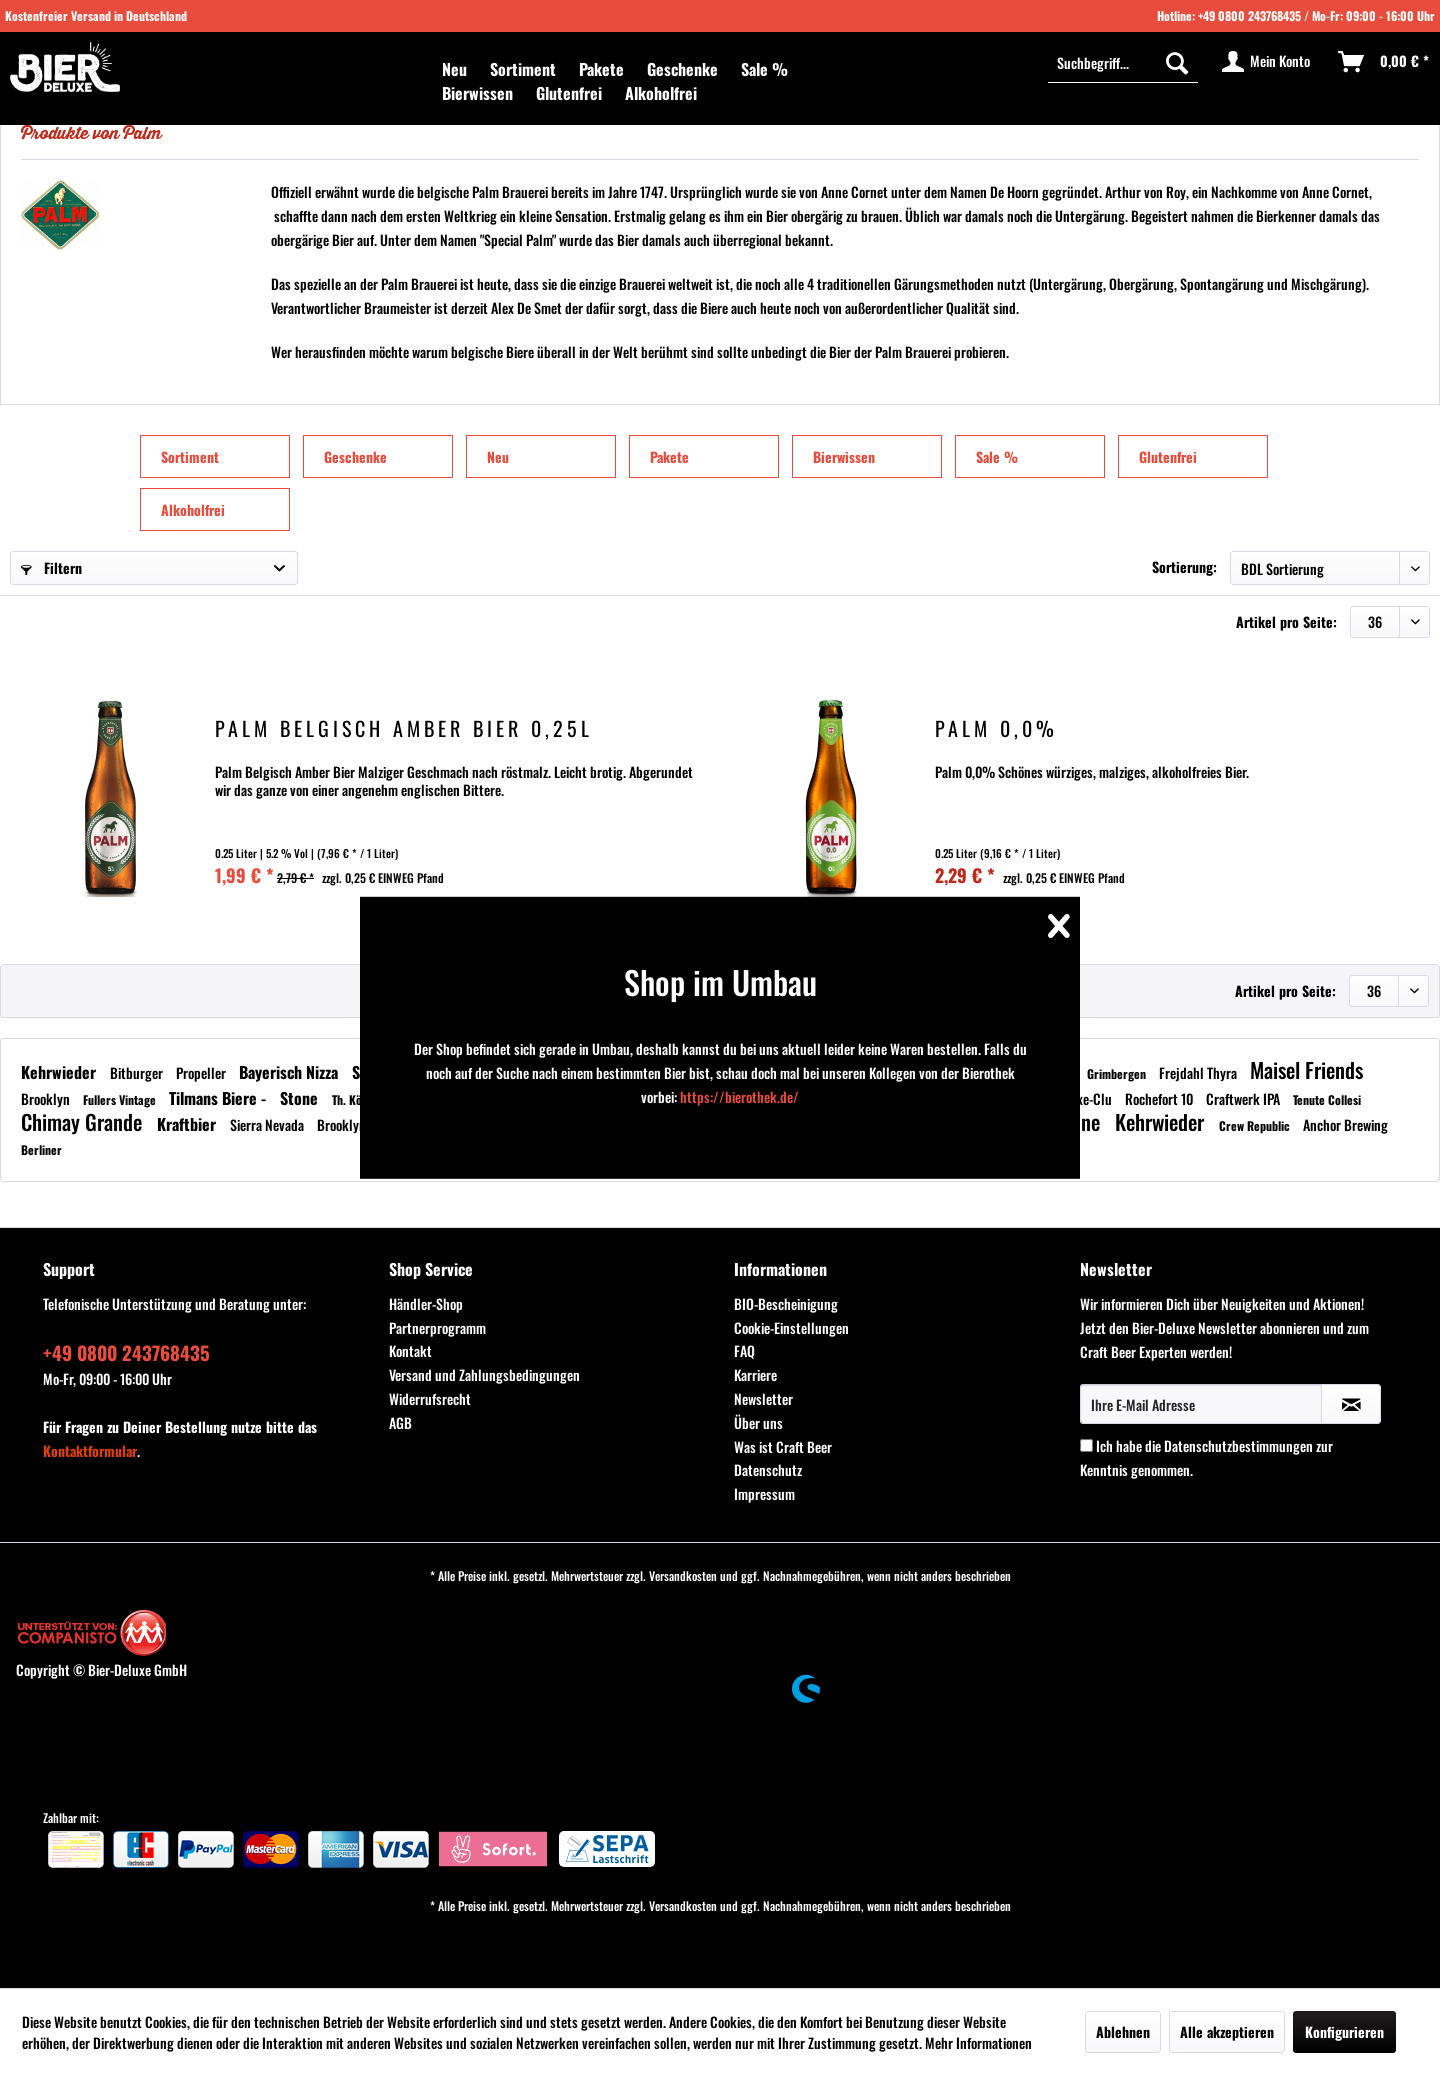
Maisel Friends (1306, 1069)
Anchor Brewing (1345, 1124)
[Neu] (454, 69)
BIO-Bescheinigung (786, 1303)
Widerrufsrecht (430, 1398)
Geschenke (355, 456)
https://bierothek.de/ (739, 1096)
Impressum (764, 1493)
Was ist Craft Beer (783, 1446)
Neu (498, 456)
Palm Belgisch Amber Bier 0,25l (404, 730)
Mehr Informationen (978, 2042)
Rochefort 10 (1160, 1098)
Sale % (997, 456)
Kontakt (410, 1350)
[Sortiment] (523, 69)
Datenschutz (768, 1469)
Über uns (758, 1422)
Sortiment (190, 456)
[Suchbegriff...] (1123, 62)
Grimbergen (1118, 1073)
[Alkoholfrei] (661, 93)
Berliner (41, 1149)
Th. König (356, 1099)
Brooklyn (47, 1098)
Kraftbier (188, 1124)
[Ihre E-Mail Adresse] (1201, 1404)
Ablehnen (1123, 2031)
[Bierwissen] (477, 93)
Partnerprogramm (437, 1327)
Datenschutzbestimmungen (1238, 1445)
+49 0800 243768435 (1249, 15)
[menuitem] (454, 69)
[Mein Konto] (1267, 62)
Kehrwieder (60, 1072)
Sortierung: (1184, 566)
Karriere (755, 1374)
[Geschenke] (682, 69)
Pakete (669, 456)
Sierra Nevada (268, 1124)
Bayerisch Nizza (290, 1072)
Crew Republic (1256, 1125)
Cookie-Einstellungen (791, 1327)
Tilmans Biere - (219, 1098)
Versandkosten (683, 1575)
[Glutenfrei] (569, 93)
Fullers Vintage (121, 1099)
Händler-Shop (426, 1303)
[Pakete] (601, 69)
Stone (301, 1098)
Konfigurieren (1344, 2031)
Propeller (202, 1072)
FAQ (744, 1350)
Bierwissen (844, 456)
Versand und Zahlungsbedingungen (484, 1374)
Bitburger (138, 1072)
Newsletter (763, 1398)
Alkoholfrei (193, 509)
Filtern (51, 567)
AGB (400, 1422)
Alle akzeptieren (1227, 2031)
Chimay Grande (84, 1121)
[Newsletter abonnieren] (1351, 1404)
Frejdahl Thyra (1199, 1072)
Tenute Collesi (1327, 1099)
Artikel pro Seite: (1286, 621)
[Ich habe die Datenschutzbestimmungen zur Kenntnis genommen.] (1086, 1445)
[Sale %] (764, 69)
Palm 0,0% (996, 730)
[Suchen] (1177, 62)
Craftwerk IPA (1244, 1098)
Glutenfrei (1168, 456)
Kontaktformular (90, 1450)
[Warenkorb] (1384, 62)
